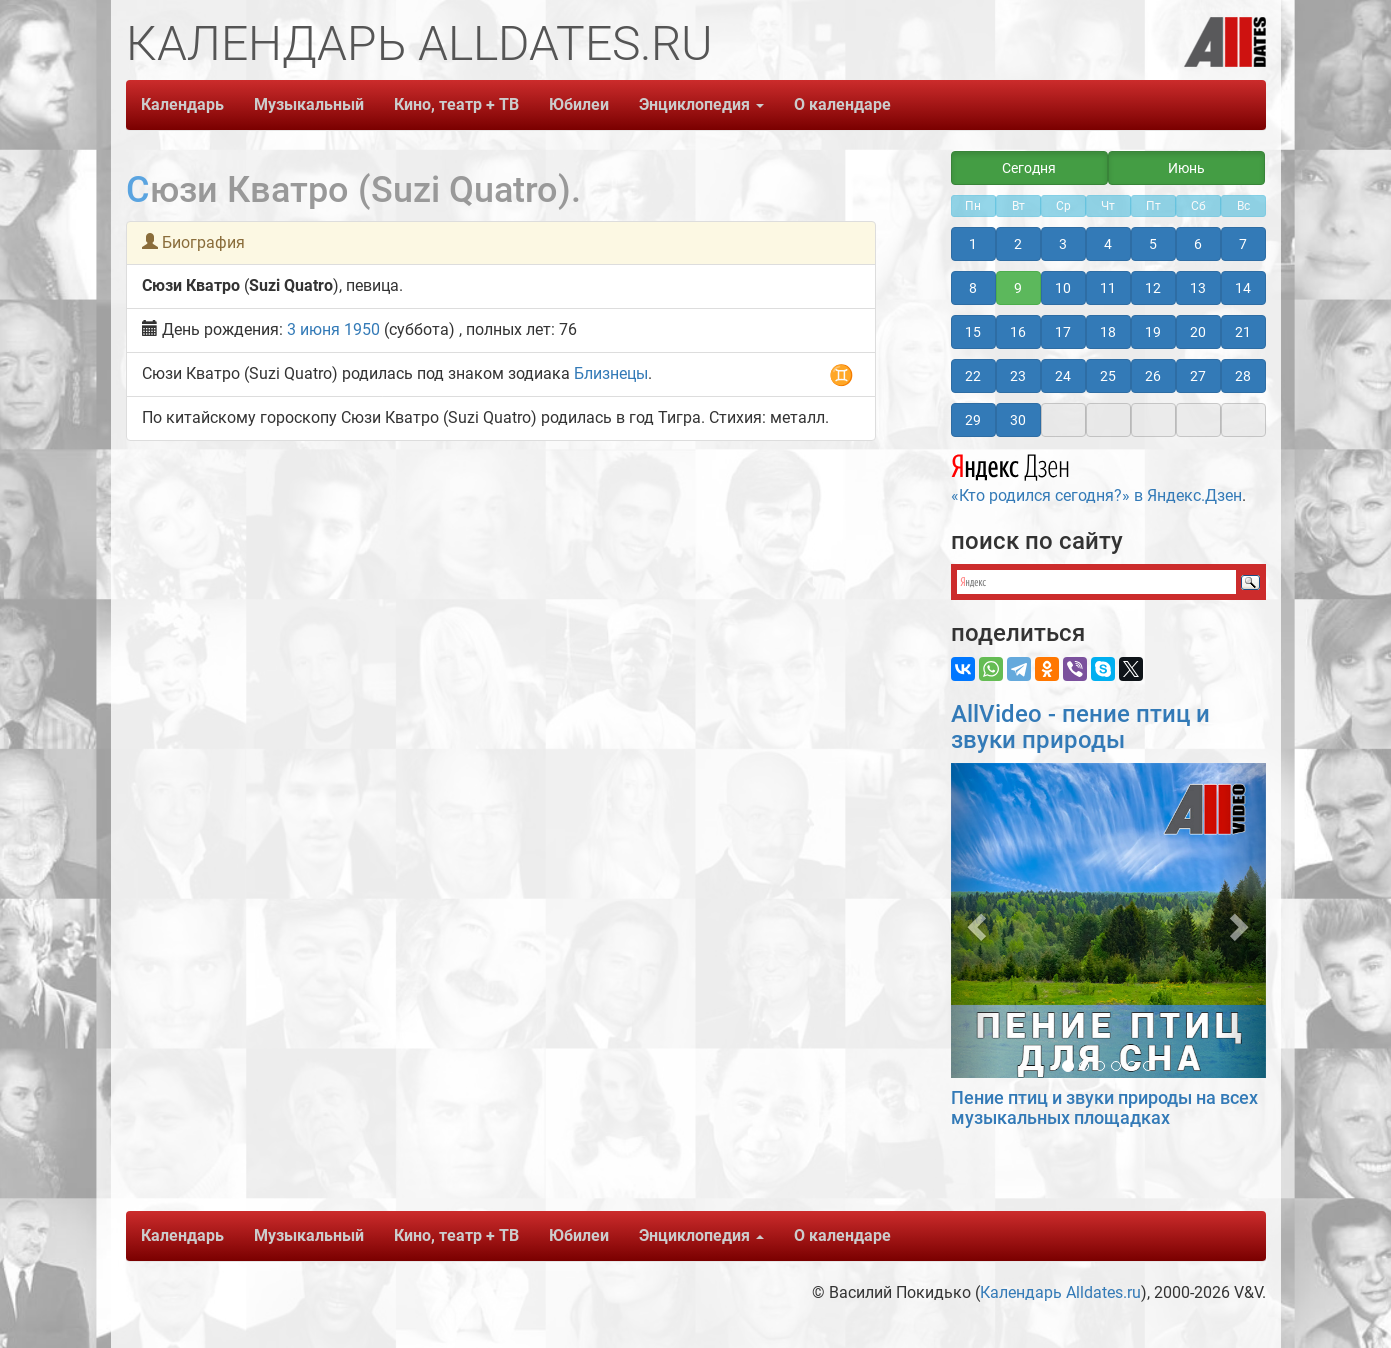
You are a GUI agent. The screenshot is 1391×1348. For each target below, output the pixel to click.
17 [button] (1063, 332)
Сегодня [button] (1029, 168)
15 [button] (973, 332)
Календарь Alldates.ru (1060, 1292)
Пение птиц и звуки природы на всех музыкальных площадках (1104, 1107)
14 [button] (1243, 288)
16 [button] (1018, 332)
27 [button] (1198, 376)
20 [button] (1198, 332)
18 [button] (1108, 332)
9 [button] (1018, 288)
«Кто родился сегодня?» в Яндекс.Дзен (1096, 476)
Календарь (182, 104)
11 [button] (1108, 288)
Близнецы (611, 373)
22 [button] (973, 376)
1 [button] (973, 244)
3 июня (313, 329)
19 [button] (1153, 332)
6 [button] (1198, 244)
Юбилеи (579, 104)
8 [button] (973, 288)
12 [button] (1153, 288)
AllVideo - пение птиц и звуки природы (1080, 727)
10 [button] (1063, 288)
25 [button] (1108, 376)
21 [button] (1243, 332)
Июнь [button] (1186, 168)
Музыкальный (309, 104)
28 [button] (1243, 376)
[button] (974, 920)
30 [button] (1018, 420)
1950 (362, 329)
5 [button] (1153, 244)
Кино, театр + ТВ (456, 104)
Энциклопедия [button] (701, 104)
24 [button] (1063, 376)
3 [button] (1063, 244)
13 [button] (1198, 288)
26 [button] (1153, 376)
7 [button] (1243, 244)
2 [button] (1018, 244)
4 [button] (1108, 244)
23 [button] (1018, 376)
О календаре (842, 104)
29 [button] (973, 420)
